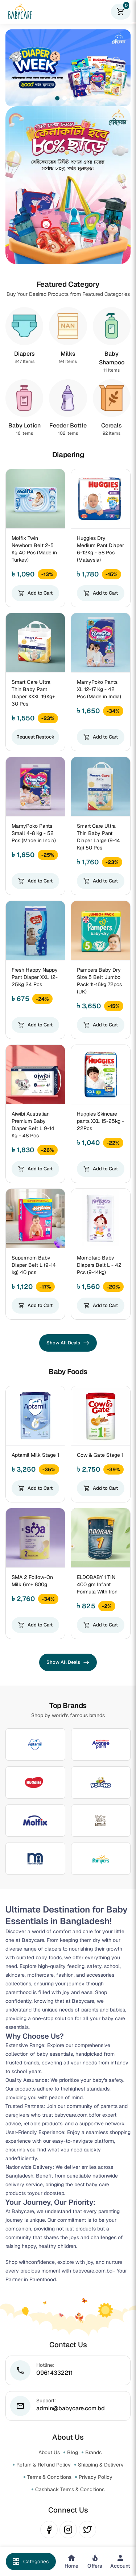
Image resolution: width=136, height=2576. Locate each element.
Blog (72, 2452)
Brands (93, 2452)
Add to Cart (35, 593)
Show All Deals (68, 1343)
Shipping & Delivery (101, 2464)
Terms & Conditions (49, 2477)
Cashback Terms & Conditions (69, 2489)
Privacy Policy (95, 2477)
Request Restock (35, 737)
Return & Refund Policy (43, 2464)
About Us (49, 2452)
